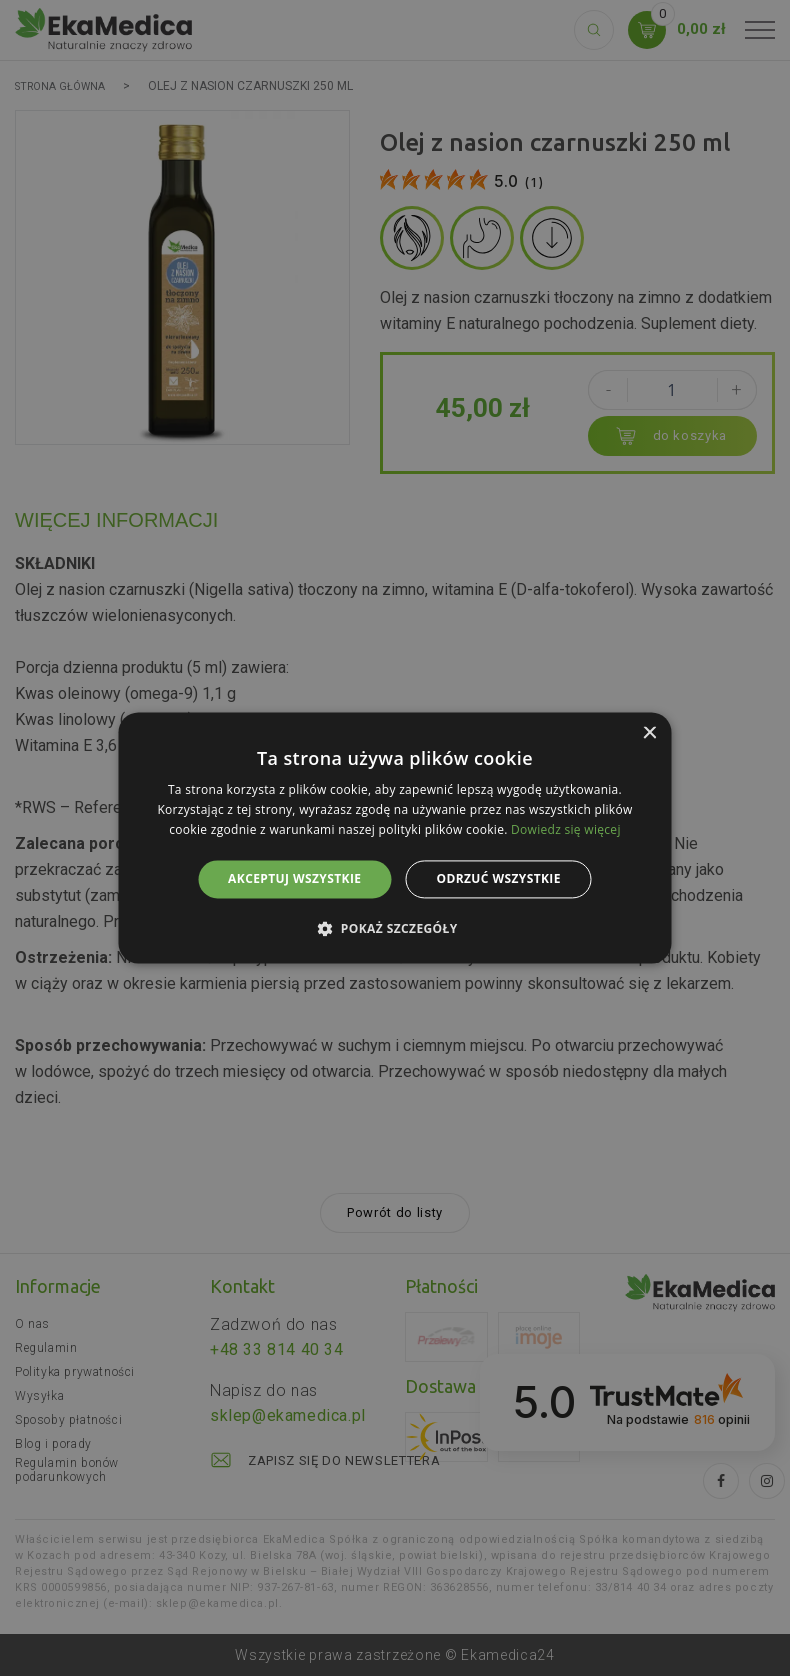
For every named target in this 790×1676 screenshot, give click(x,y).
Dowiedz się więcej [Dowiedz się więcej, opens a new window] (566, 829)
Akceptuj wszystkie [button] (294, 878)
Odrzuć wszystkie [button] (498, 878)
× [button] (649, 733)
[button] (394, 929)
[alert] (395, 838)
